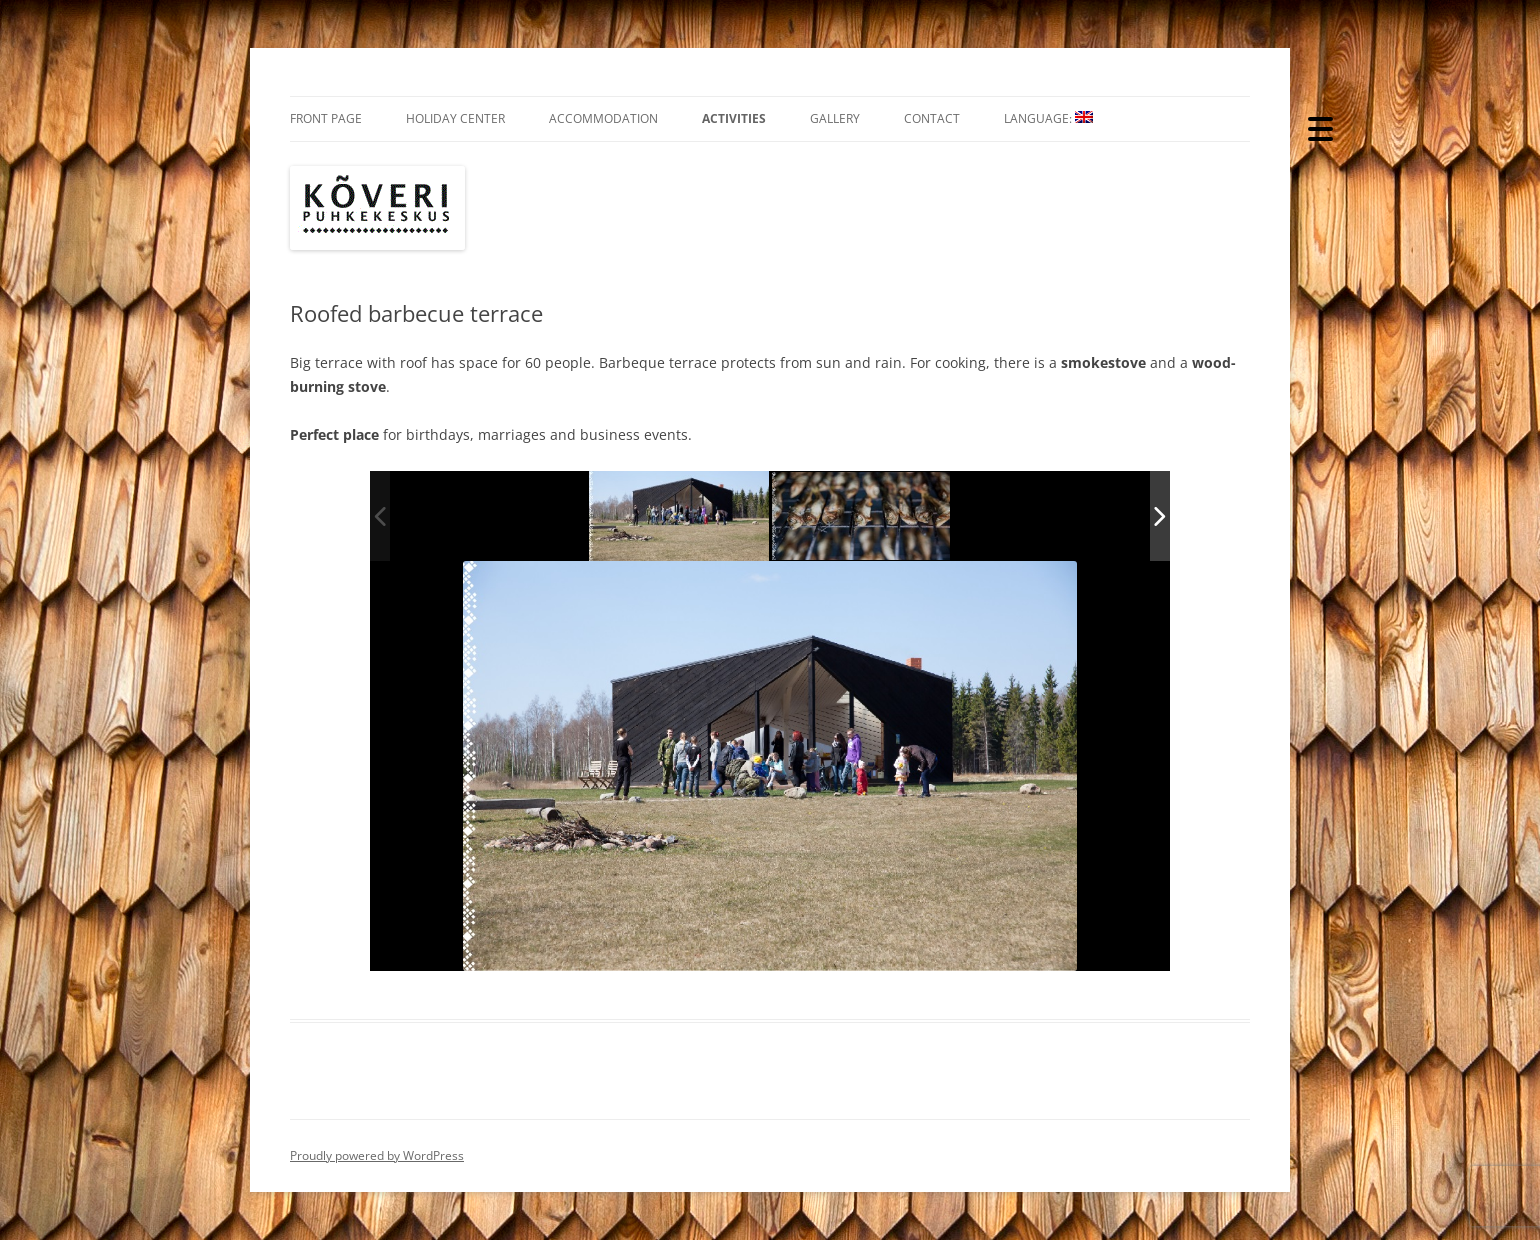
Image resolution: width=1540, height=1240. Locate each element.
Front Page (326, 118)
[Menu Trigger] (1320, 127)
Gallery (835, 118)
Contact (932, 118)
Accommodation (603, 118)
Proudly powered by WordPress (377, 1155)
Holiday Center (455, 118)
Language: (1048, 118)
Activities (734, 118)
